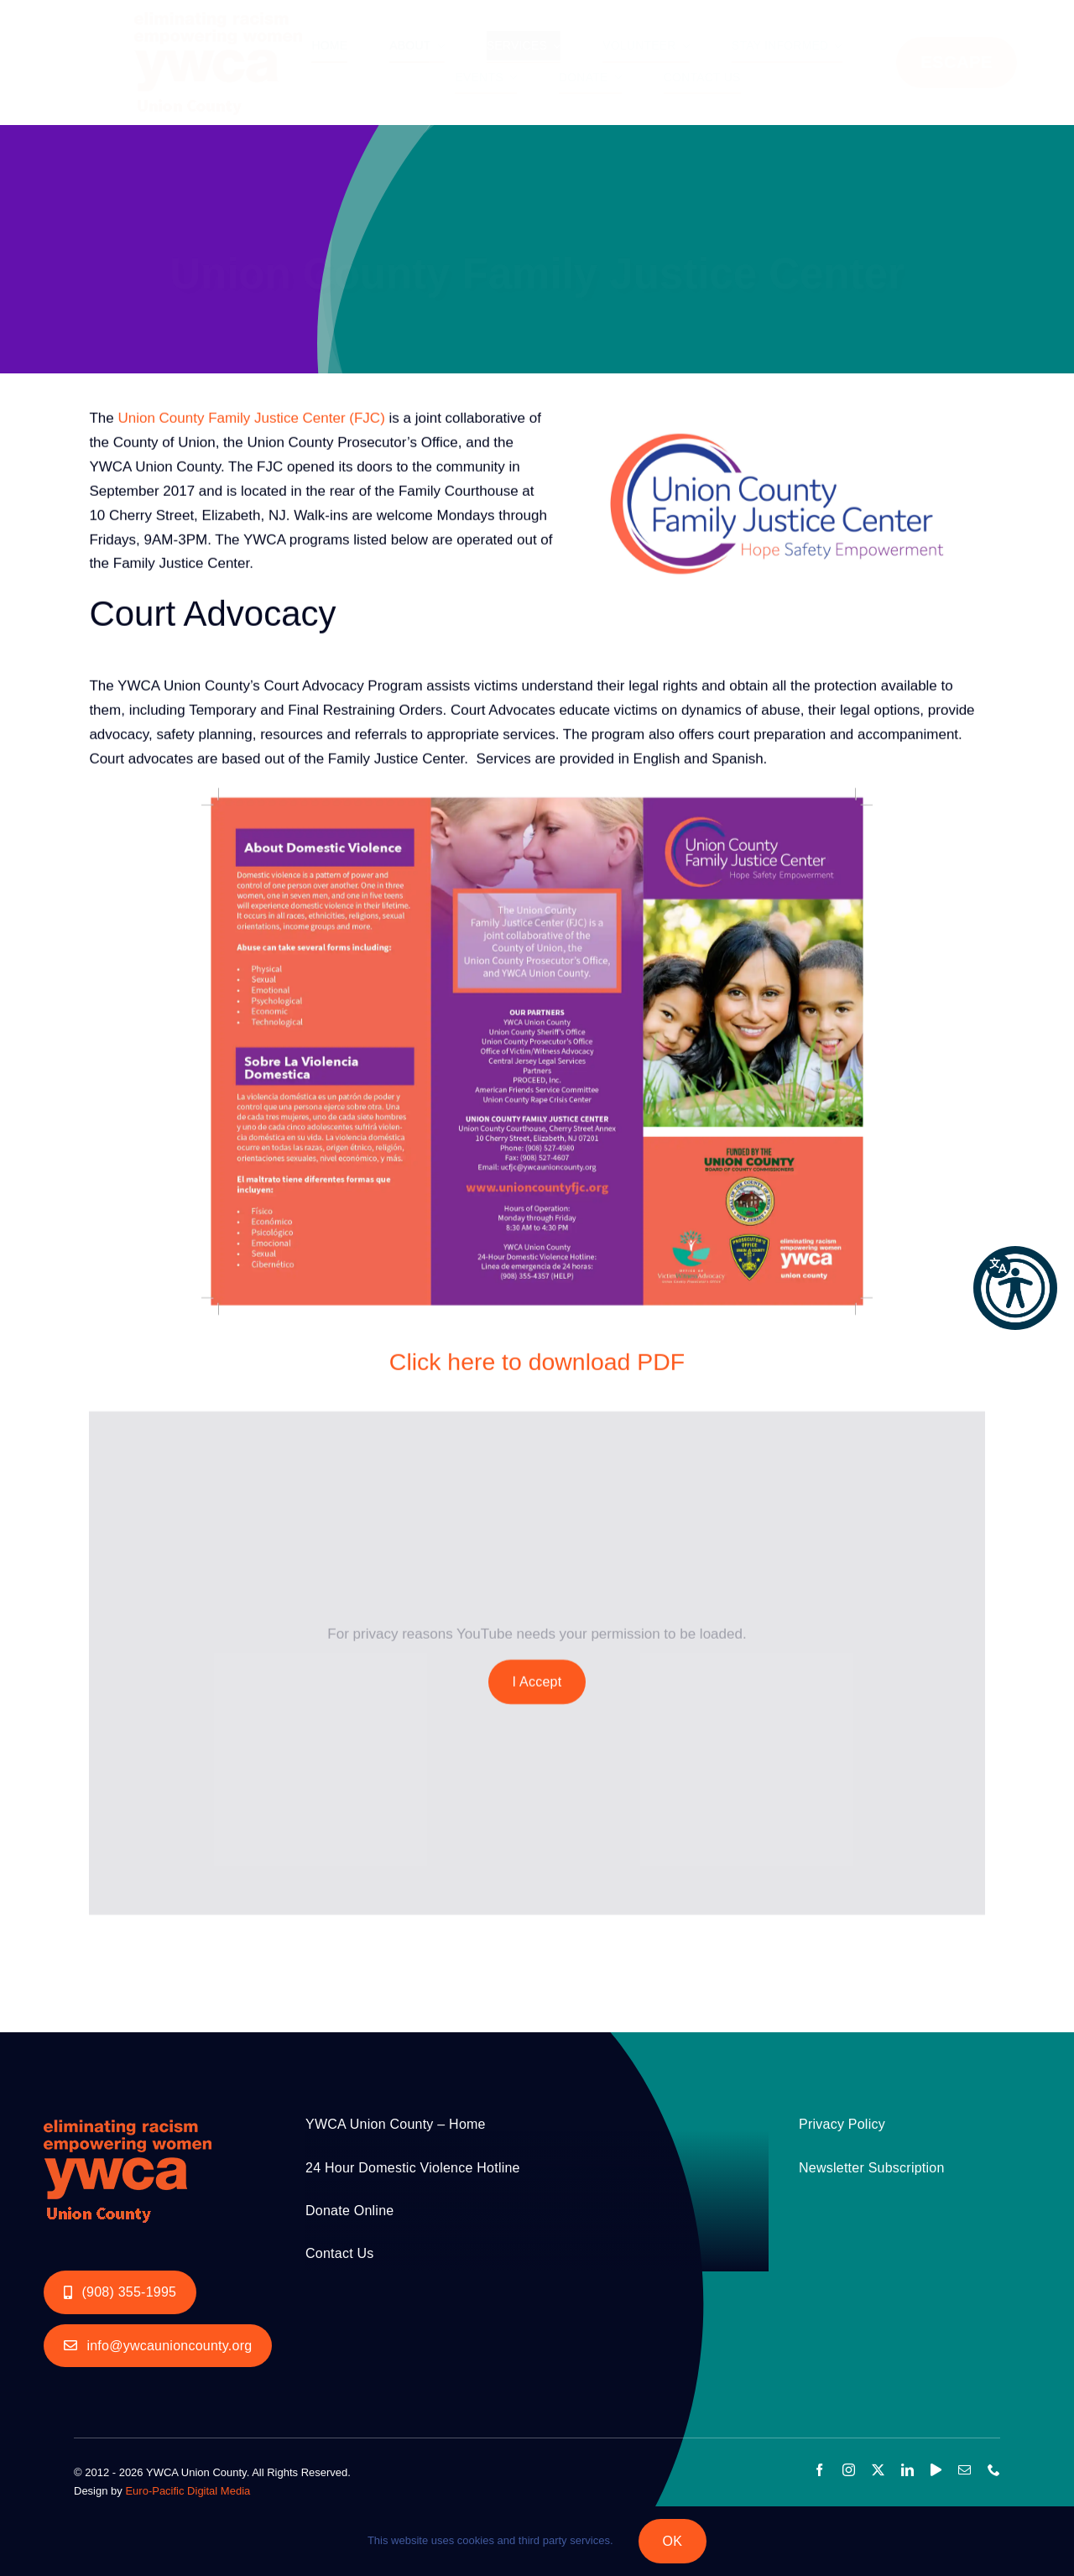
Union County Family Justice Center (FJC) (250, 420)
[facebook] (819, 2470)
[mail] (964, 2470)
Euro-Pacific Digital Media (187, 2491)
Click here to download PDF (537, 1363)
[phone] (994, 2470)
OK (673, 2541)
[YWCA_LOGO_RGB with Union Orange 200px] (127, 2115)
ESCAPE (956, 62)
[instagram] (848, 2470)
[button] (1015, 1288)
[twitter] (878, 2470)
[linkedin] (907, 2470)
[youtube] (936, 2470)
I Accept (537, 1683)
